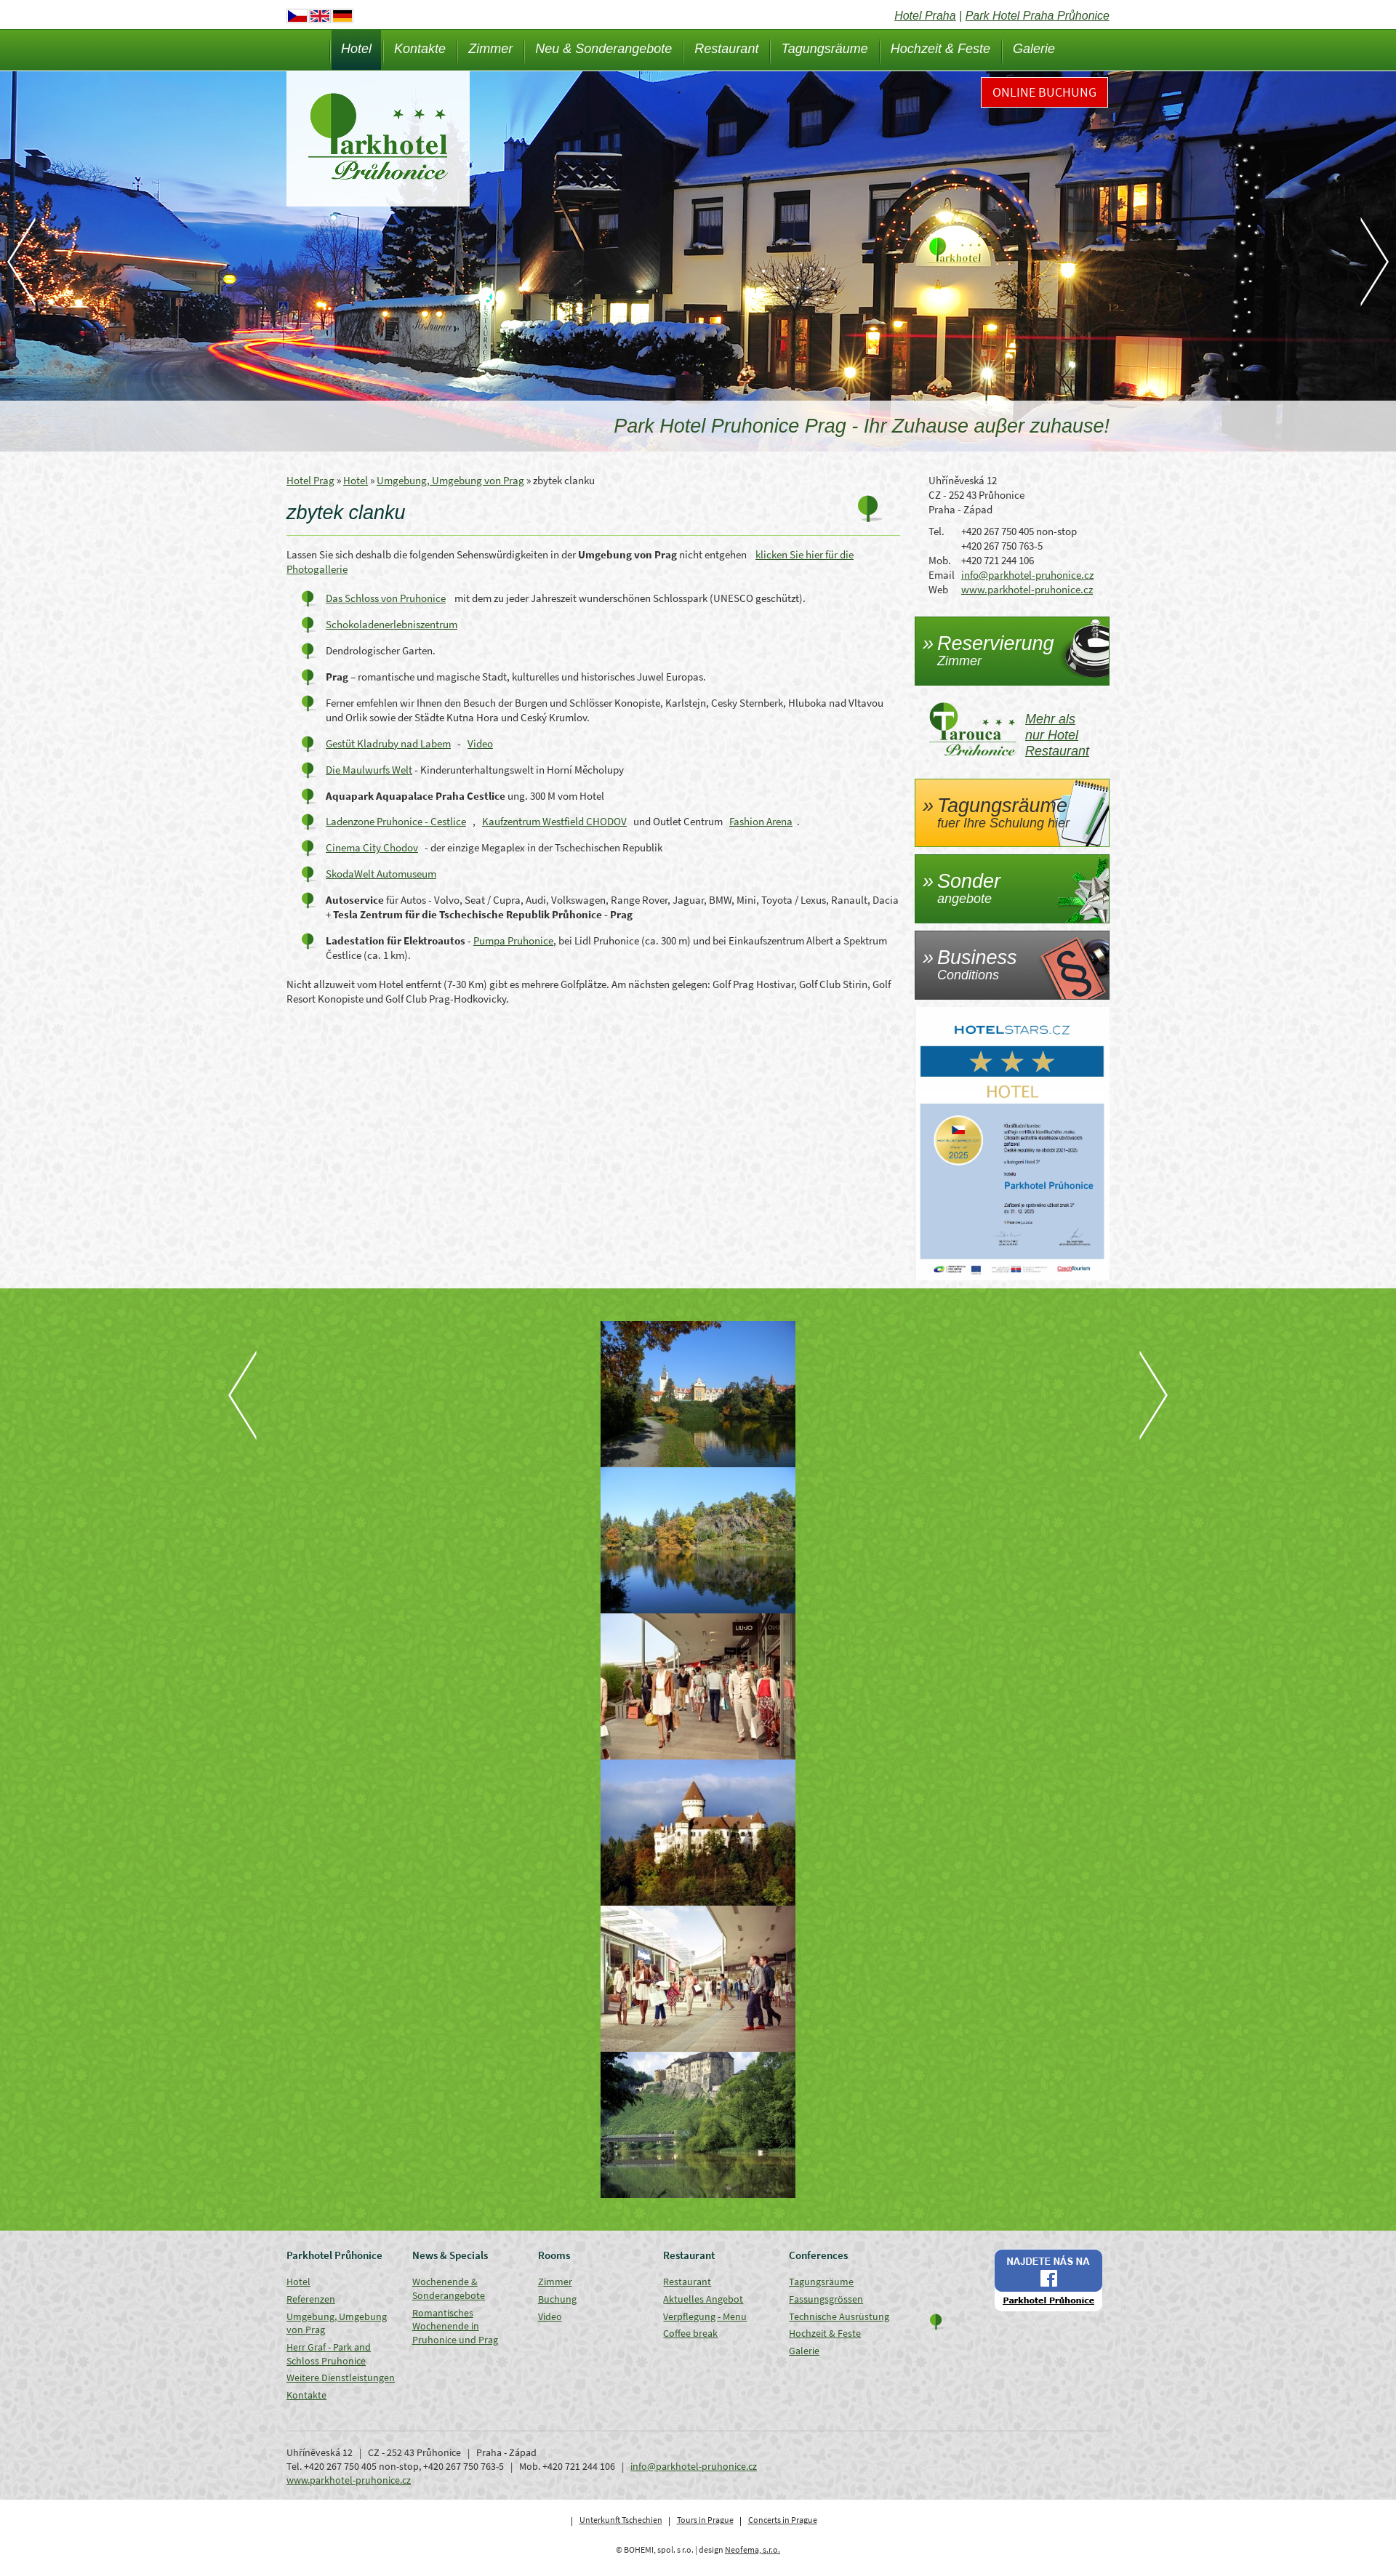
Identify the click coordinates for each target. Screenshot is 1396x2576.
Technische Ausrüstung (839, 2316)
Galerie (1034, 48)
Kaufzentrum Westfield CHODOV (554, 821)
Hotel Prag (310, 480)
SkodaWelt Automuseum (381, 873)
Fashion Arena (761, 821)
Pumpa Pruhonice (513, 940)
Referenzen (310, 2299)
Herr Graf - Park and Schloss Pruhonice (328, 2353)
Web (938, 589)
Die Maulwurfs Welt (369, 770)
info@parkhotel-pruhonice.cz (1027, 575)
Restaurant (726, 48)
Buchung (557, 2299)
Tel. (936, 531)
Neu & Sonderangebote (603, 48)
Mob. (939, 560)
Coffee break (690, 2333)
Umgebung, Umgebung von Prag (450, 480)
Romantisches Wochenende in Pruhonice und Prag (455, 2326)
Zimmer (490, 48)
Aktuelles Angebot (703, 2299)
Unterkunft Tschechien (620, 2519)
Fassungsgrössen (826, 2299)
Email (941, 575)
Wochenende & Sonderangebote (448, 2288)
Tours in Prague (705, 2519)
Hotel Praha (925, 15)
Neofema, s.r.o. (752, 2549)
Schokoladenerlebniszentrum (391, 624)
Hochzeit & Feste (940, 48)
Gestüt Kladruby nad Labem (388, 743)
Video (480, 743)
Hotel (356, 48)
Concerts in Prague (782, 2519)
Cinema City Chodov (372, 847)
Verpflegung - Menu (705, 2316)
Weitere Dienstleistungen (340, 2377)
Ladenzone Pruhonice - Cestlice (396, 821)
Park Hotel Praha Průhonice (1038, 15)
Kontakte (420, 48)
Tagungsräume (824, 48)
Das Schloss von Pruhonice (386, 598)
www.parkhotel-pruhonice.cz (1027, 589)
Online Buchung (1044, 92)
